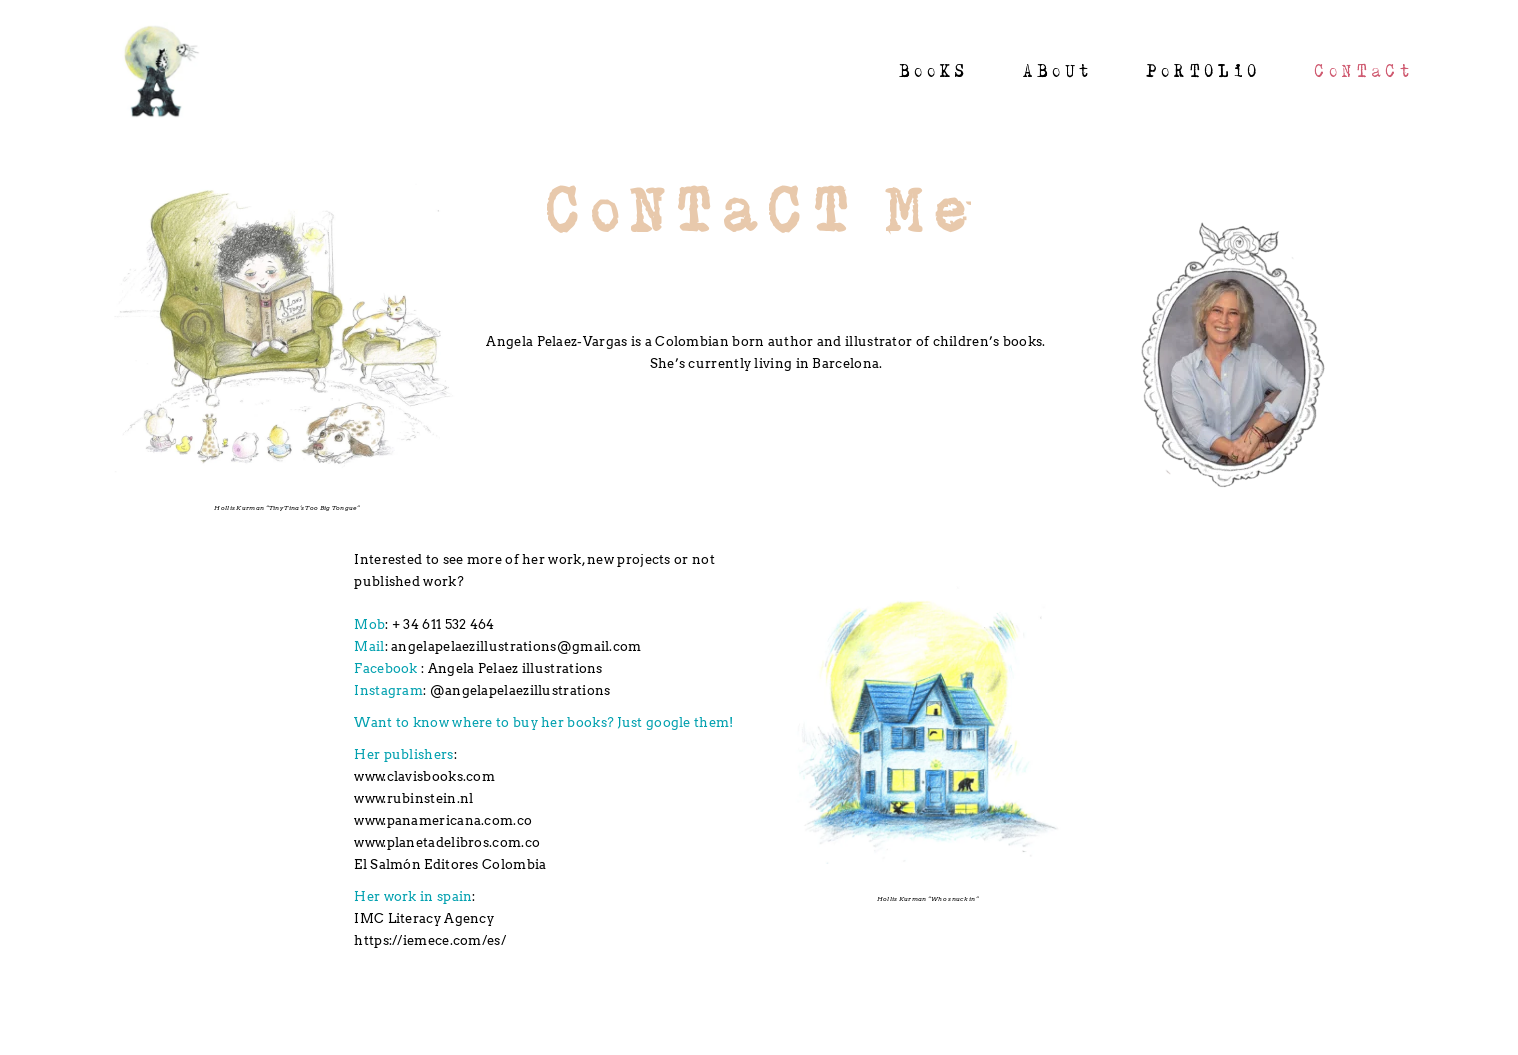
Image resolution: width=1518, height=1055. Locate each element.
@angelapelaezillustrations (520, 690)
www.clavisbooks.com (424, 776)
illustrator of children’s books (943, 341)
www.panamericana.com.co (443, 820)
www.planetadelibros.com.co (447, 842)
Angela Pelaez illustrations (515, 668)
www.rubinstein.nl (413, 798)
